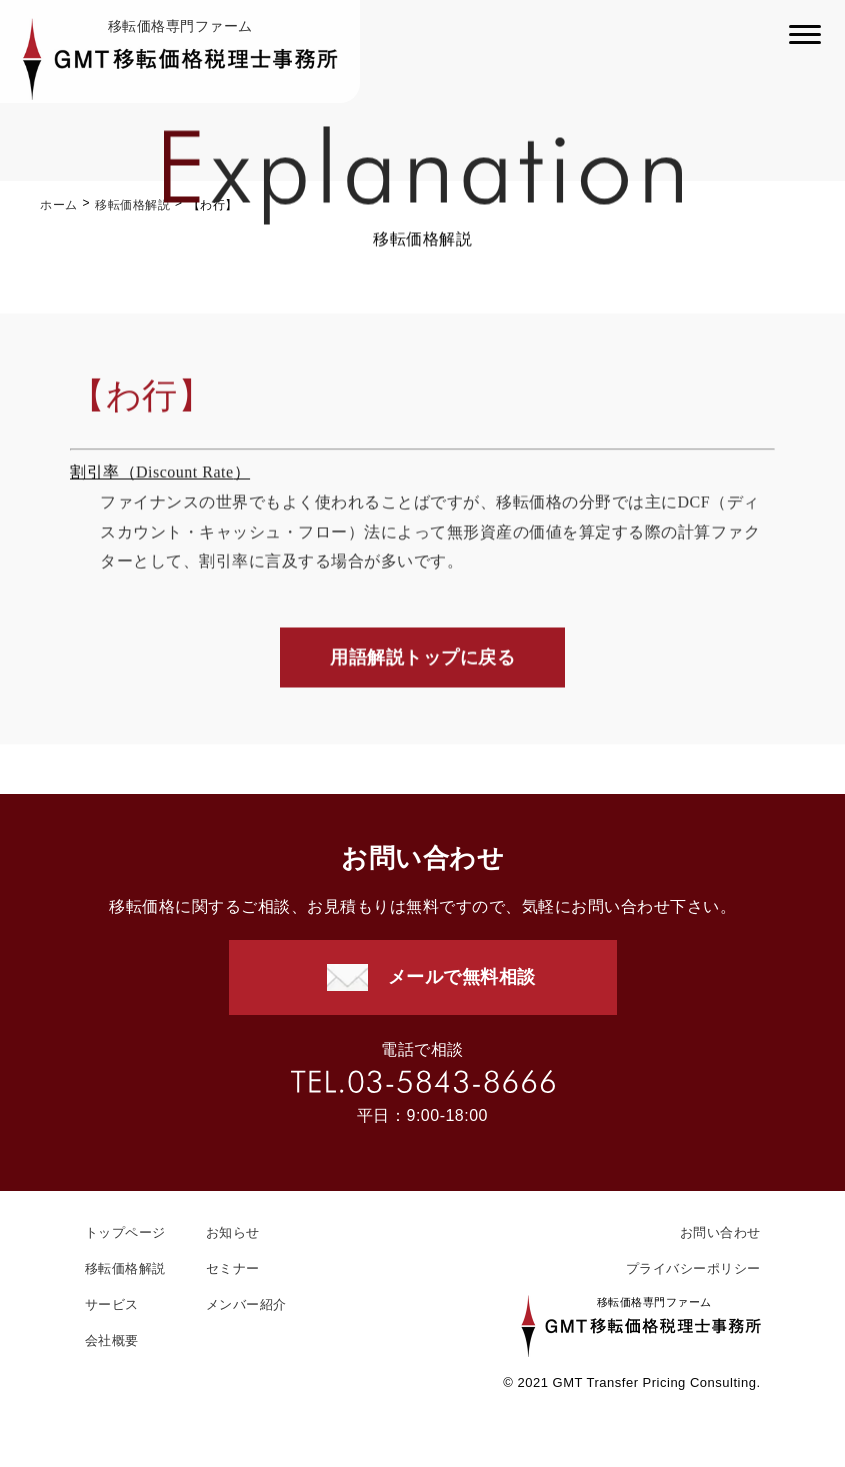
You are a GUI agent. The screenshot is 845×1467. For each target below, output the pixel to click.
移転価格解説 (132, 205)
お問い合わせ (720, 1232)
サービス (112, 1304)
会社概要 (112, 1340)
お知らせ (233, 1232)
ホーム (59, 205)
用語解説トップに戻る (422, 659)
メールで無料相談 (462, 977)
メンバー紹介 (246, 1304)
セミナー (233, 1268)
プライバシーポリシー (693, 1268)
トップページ (125, 1232)
